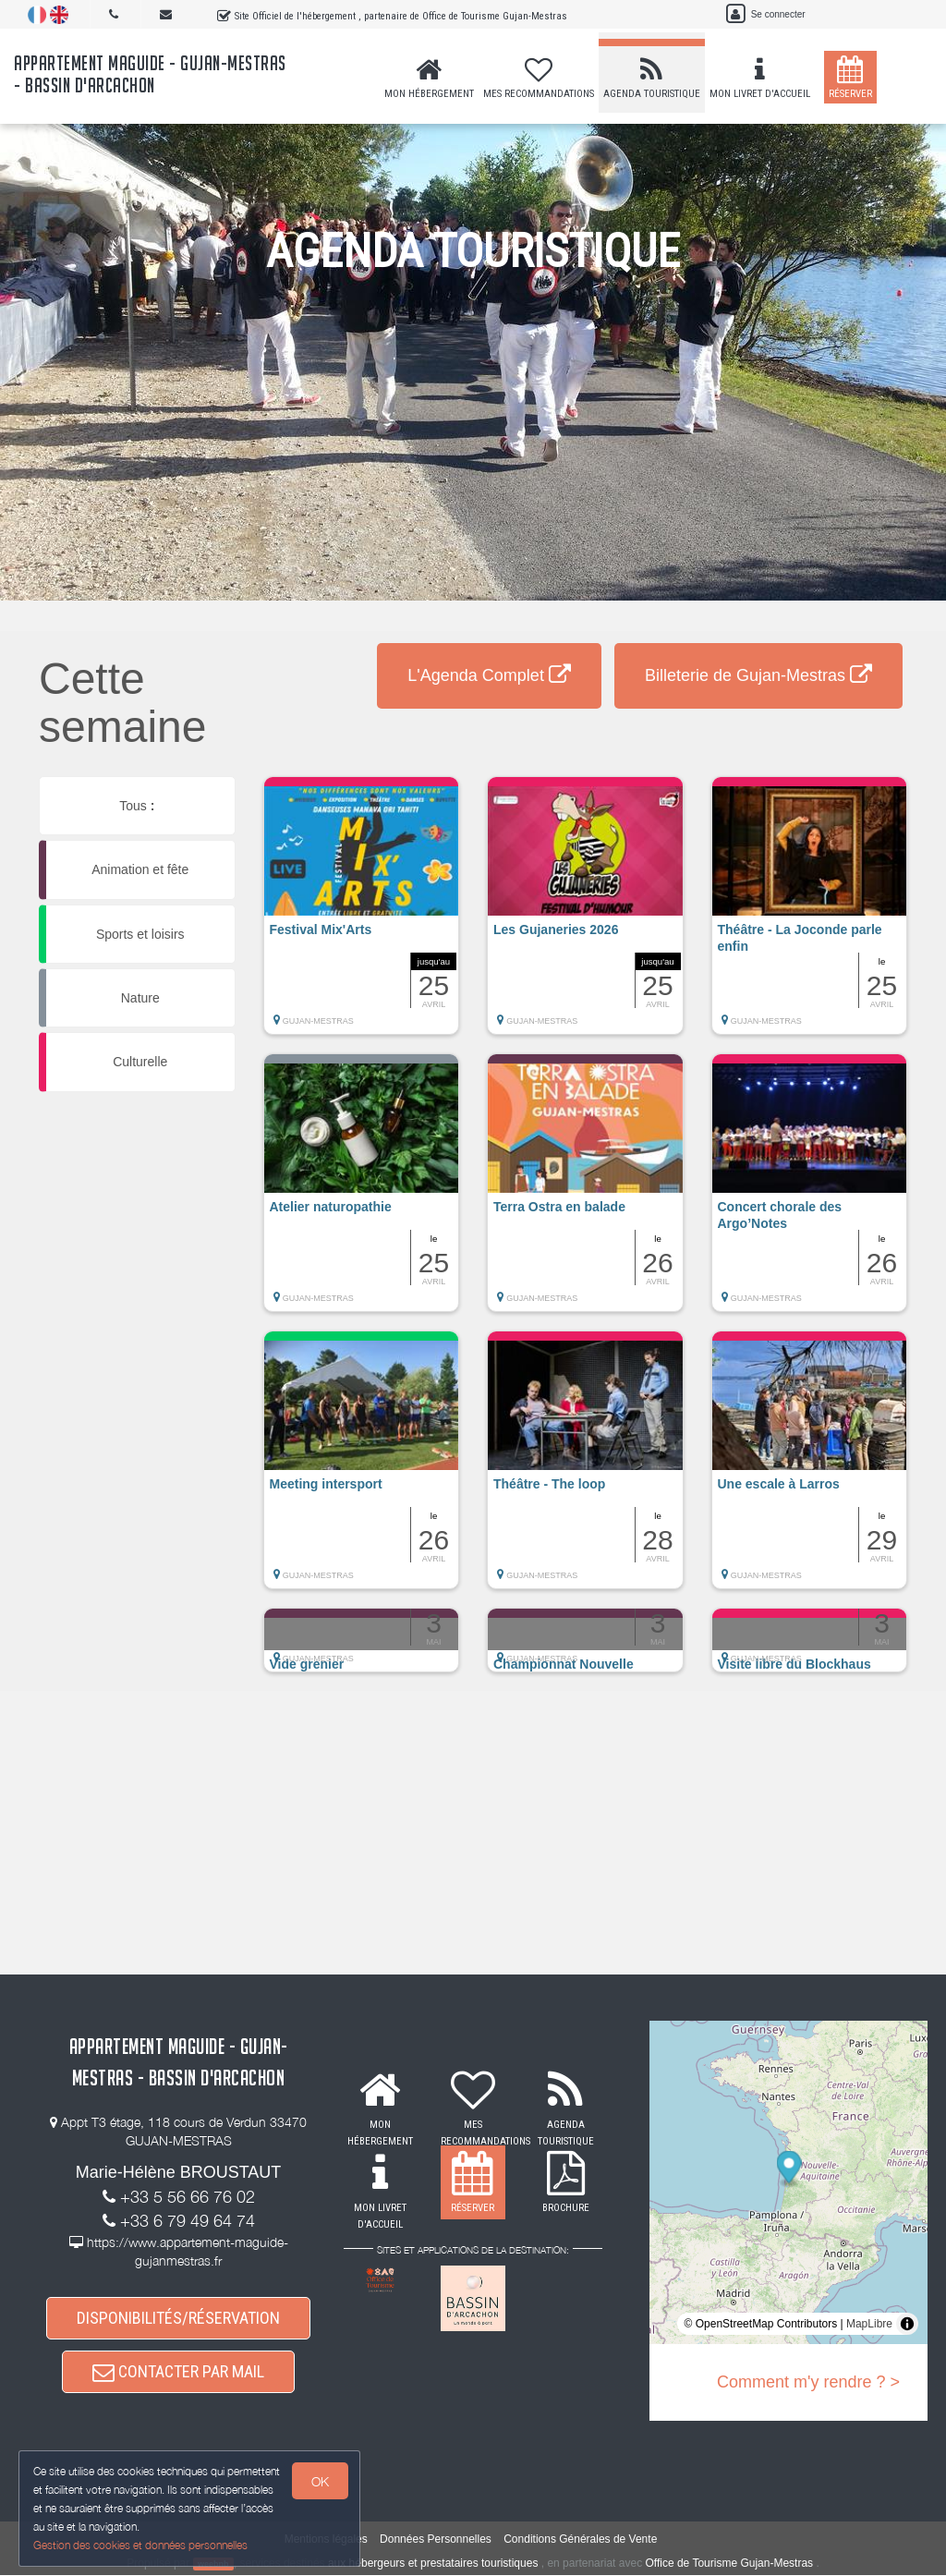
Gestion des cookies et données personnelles (140, 2545)
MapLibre (869, 2323)
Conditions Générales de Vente (580, 2539)
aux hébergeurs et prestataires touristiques (433, 2563)
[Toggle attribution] (907, 2324)
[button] (361, 914)
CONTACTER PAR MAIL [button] (178, 2372)
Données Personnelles (435, 2539)
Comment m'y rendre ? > (808, 2382)
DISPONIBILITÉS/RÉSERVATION (178, 2317)
